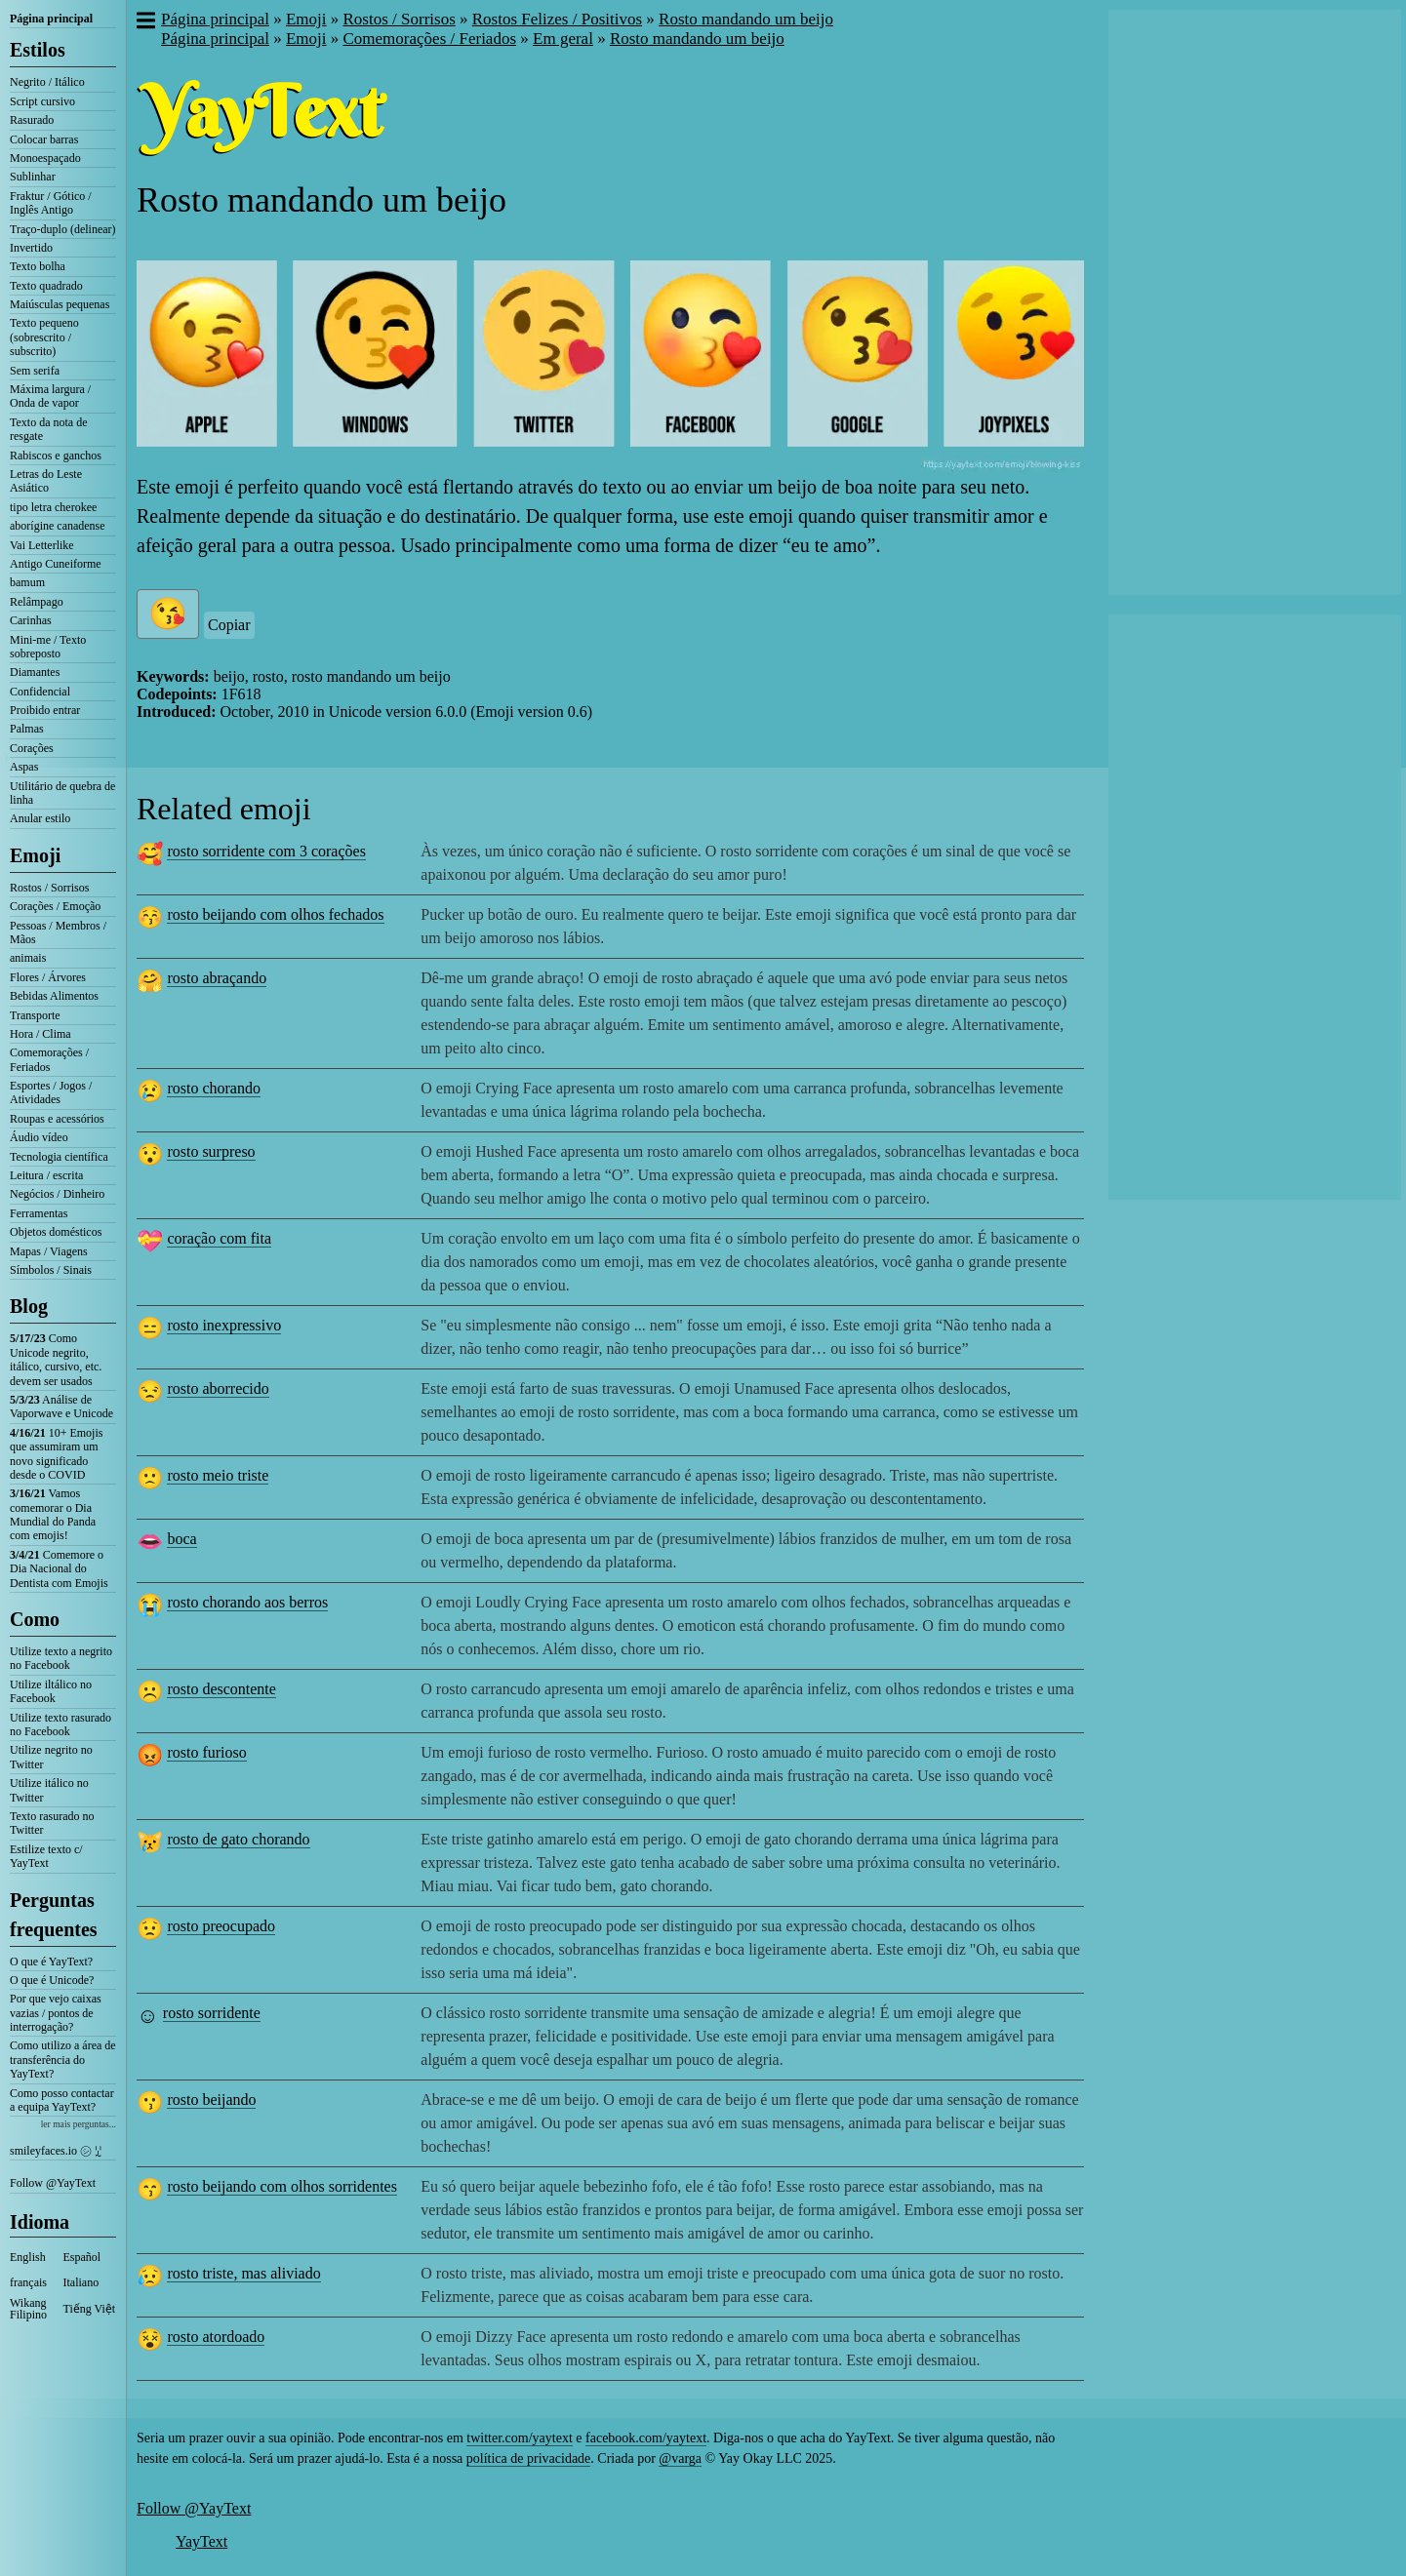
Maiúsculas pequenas (59, 304)
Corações (32, 748)
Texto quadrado (46, 286)
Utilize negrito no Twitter (51, 1756)
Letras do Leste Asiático (46, 481)
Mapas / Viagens (49, 1251)
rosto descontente (221, 1689)
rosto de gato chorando (238, 1839)
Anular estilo (40, 818)
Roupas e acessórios (57, 1119)
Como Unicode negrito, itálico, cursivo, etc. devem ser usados (55, 1359)
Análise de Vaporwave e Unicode (61, 1406)
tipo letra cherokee (53, 507)
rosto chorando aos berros (247, 1602)
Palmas (27, 728)
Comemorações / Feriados (49, 1059)
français (28, 2282)
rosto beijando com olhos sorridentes (282, 2186)
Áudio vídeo (39, 1137)
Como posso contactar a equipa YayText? (62, 2100)
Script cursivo (42, 101)
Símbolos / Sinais (51, 1270)
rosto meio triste (217, 1475)
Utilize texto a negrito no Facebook (61, 1658)
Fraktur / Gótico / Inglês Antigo (51, 203)
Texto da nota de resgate (48, 429)
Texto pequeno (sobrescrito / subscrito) (44, 337)
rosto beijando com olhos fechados (275, 914)
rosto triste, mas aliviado (243, 2273)
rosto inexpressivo (224, 1325)
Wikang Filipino (28, 2308)
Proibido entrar (45, 710)
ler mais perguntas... (78, 2124)
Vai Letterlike (42, 545)
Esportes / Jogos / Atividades (51, 1092)
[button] (145, 22)
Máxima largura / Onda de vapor (50, 396)
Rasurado (32, 120)
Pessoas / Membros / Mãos (58, 932)
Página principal (51, 18)
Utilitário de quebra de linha (62, 793)
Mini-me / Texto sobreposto (48, 646)
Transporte (35, 1015)
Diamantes (35, 672)
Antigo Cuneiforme (55, 564)
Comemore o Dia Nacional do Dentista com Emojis (59, 1569)
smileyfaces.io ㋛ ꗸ (55, 2151)
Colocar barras (44, 139)
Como (35, 1619)
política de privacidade (528, 2458)
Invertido (31, 248)
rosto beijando (211, 2099)
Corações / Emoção (55, 906)
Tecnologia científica (59, 1157)
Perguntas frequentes (54, 1914)
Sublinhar (33, 176)
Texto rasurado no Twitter (52, 1823)
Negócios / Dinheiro (57, 1194)
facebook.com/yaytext (645, 2438)
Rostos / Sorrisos (49, 887)
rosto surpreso (211, 1151)
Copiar (229, 624)
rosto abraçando (216, 978)
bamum (27, 582)
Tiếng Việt (89, 2309)
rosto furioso (206, 1752)
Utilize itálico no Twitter (49, 1789)
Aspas (24, 766)
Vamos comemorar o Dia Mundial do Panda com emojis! (53, 1514)
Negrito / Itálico (47, 82)
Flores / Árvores (48, 977)
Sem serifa (35, 370)
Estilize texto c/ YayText (46, 1856)
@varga (680, 2458)
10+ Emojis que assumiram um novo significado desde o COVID (56, 1454)
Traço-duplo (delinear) (63, 229)
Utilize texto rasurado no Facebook (60, 1724)
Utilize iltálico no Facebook (51, 1691)
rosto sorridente (212, 2012)
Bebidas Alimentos (54, 996)
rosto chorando (214, 1088)
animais (28, 958)
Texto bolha (37, 266)
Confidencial (40, 691)
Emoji (35, 855)
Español (82, 2257)
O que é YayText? (51, 1961)
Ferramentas (38, 1213)
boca (181, 1538)
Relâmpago (36, 602)
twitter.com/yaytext (519, 2438)
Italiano (81, 2282)
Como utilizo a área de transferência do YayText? (63, 2060)
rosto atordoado (215, 2336)
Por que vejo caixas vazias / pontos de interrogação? (55, 2013)
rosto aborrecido (217, 1388)
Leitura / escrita (46, 1175)
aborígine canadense (57, 526)
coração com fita (219, 1238)
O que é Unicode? (52, 1980)
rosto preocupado (221, 1926)
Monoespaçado (45, 158)
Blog (29, 1306)
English (28, 2257)
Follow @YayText (53, 2183)
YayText (201, 2541)
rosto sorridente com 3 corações (266, 851)
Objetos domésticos (55, 1232)
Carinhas (31, 620)
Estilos (37, 49)
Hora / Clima (40, 1034)
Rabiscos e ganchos (55, 455)
